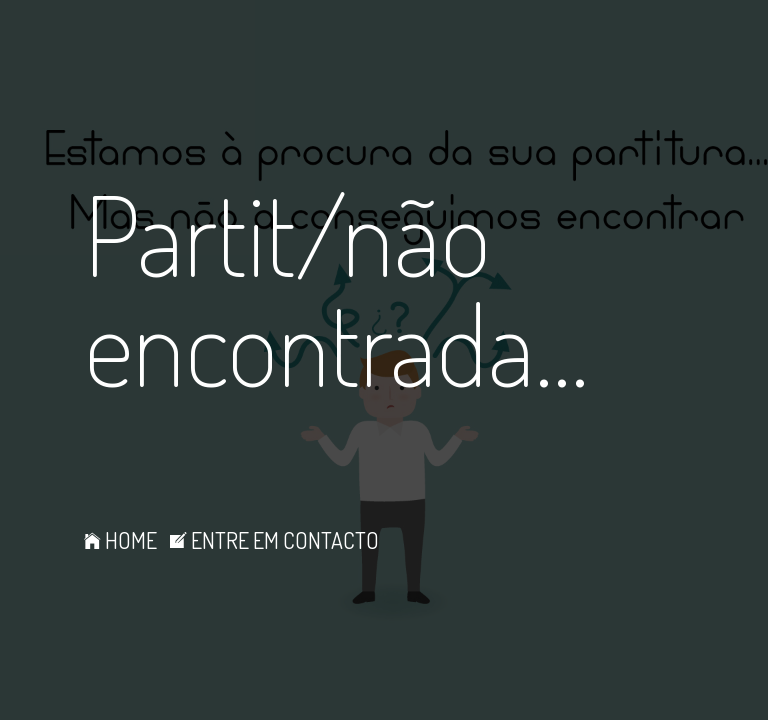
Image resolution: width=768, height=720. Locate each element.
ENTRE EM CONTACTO (274, 540)
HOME (120, 540)
